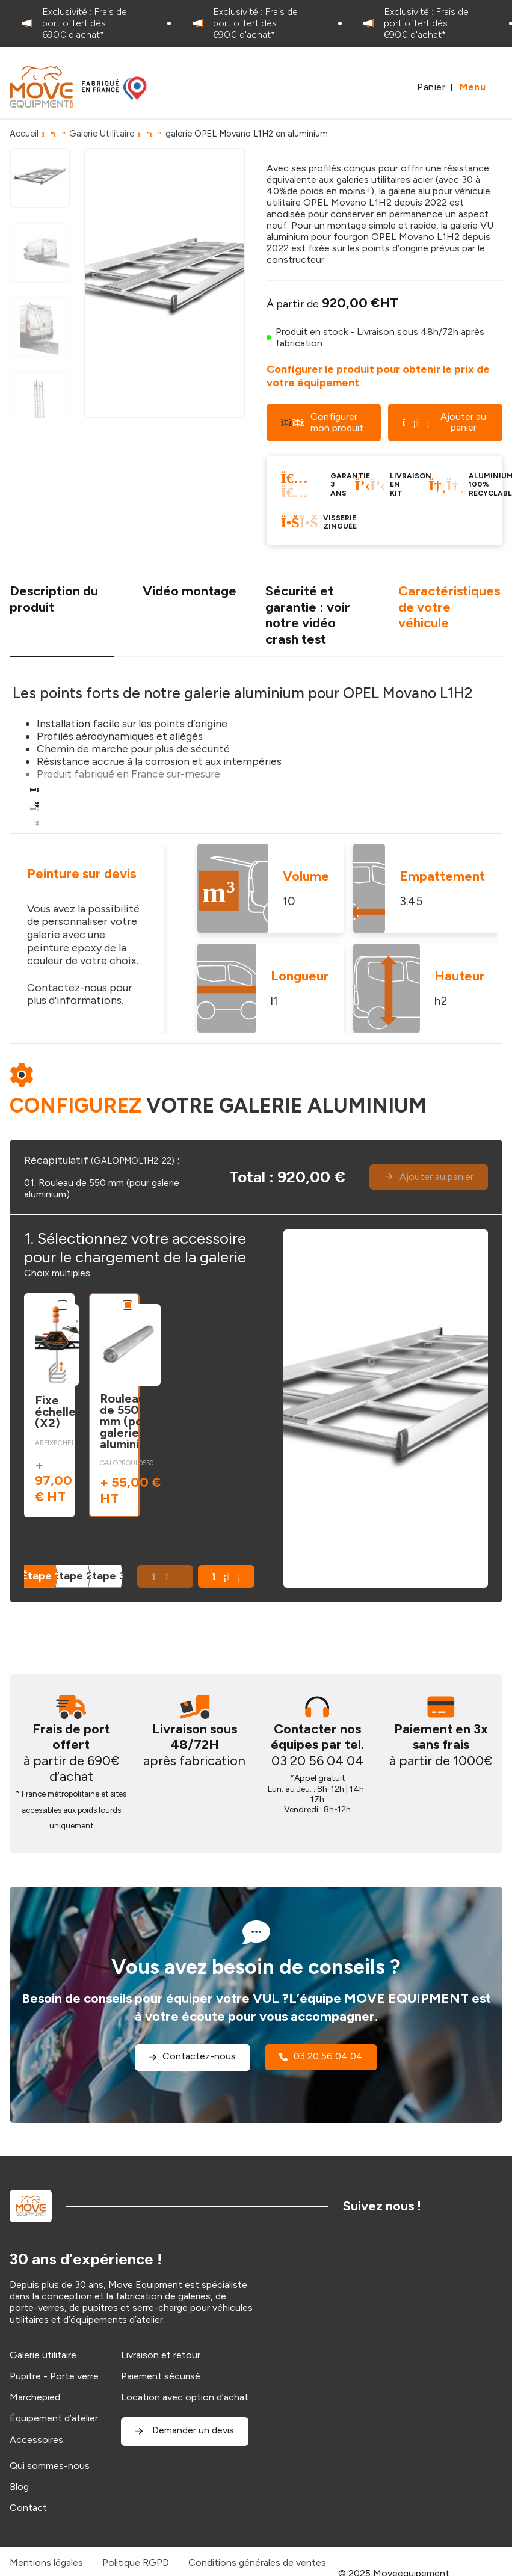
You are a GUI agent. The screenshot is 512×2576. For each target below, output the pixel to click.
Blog (19, 2486)
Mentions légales (46, 2562)
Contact (28, 2507)
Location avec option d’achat (184, 2397)
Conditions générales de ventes (257, 2562)
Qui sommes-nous (50, 2465)
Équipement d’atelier (54, 2418)
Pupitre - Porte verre (54, 2376)
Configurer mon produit (322, 422)
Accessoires (36, 2439)
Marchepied (35, 2397)
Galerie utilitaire (43, 2355)
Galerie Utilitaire (101, 133)
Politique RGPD (135, 2562)
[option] (85, 23)
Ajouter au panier (444, 422)
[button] (226, 1576)
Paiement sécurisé (160, 2376)
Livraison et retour (160, 2355)
